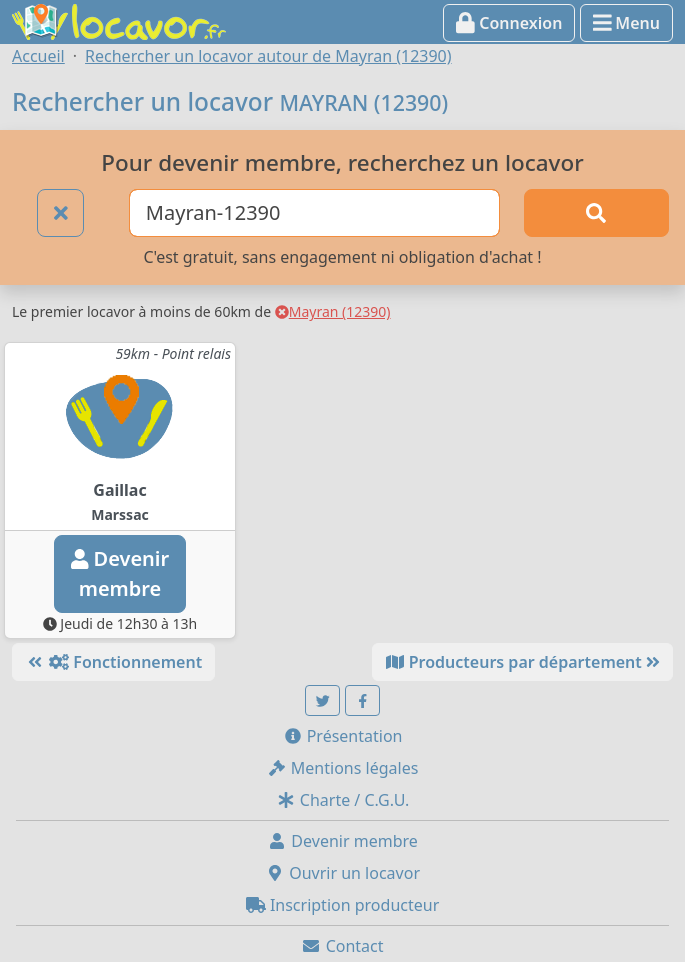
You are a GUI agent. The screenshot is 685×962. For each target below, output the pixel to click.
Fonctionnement (113, 662)
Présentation (343, 736)
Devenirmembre (120, 573)
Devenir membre (342, 841)
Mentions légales (343, 768)
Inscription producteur (343, 905)
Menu (626, 23)
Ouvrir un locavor (342, 873)
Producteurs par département (522, 662)
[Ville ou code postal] (314, 213)
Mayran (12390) (333, 311)
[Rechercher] (596, 213)
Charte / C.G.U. (343, 800)
